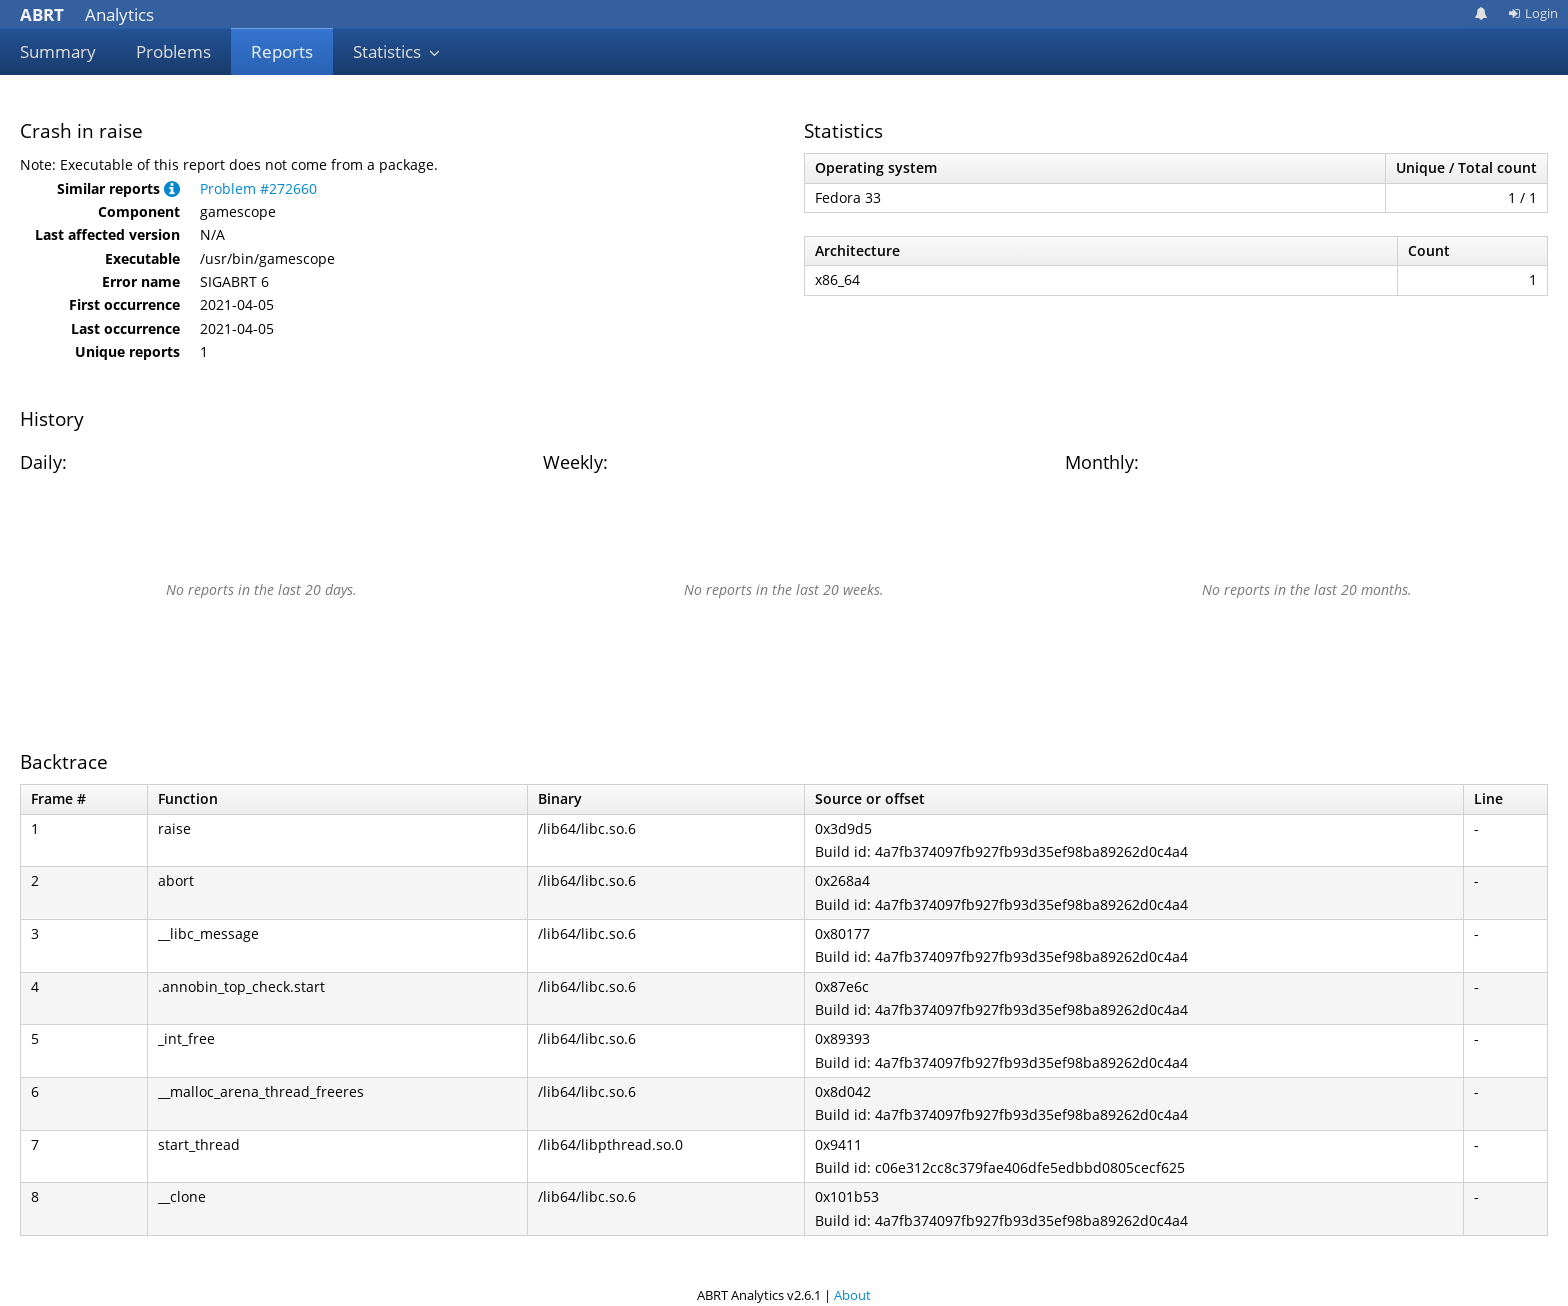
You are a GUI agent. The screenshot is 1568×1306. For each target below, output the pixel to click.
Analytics (87, 14)
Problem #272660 (258, 188)
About (852, 1295)
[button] (172, 188)
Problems (173, 51)
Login (1533, 13)
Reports (282, 51)
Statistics (397, 51)
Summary (58, 51)
